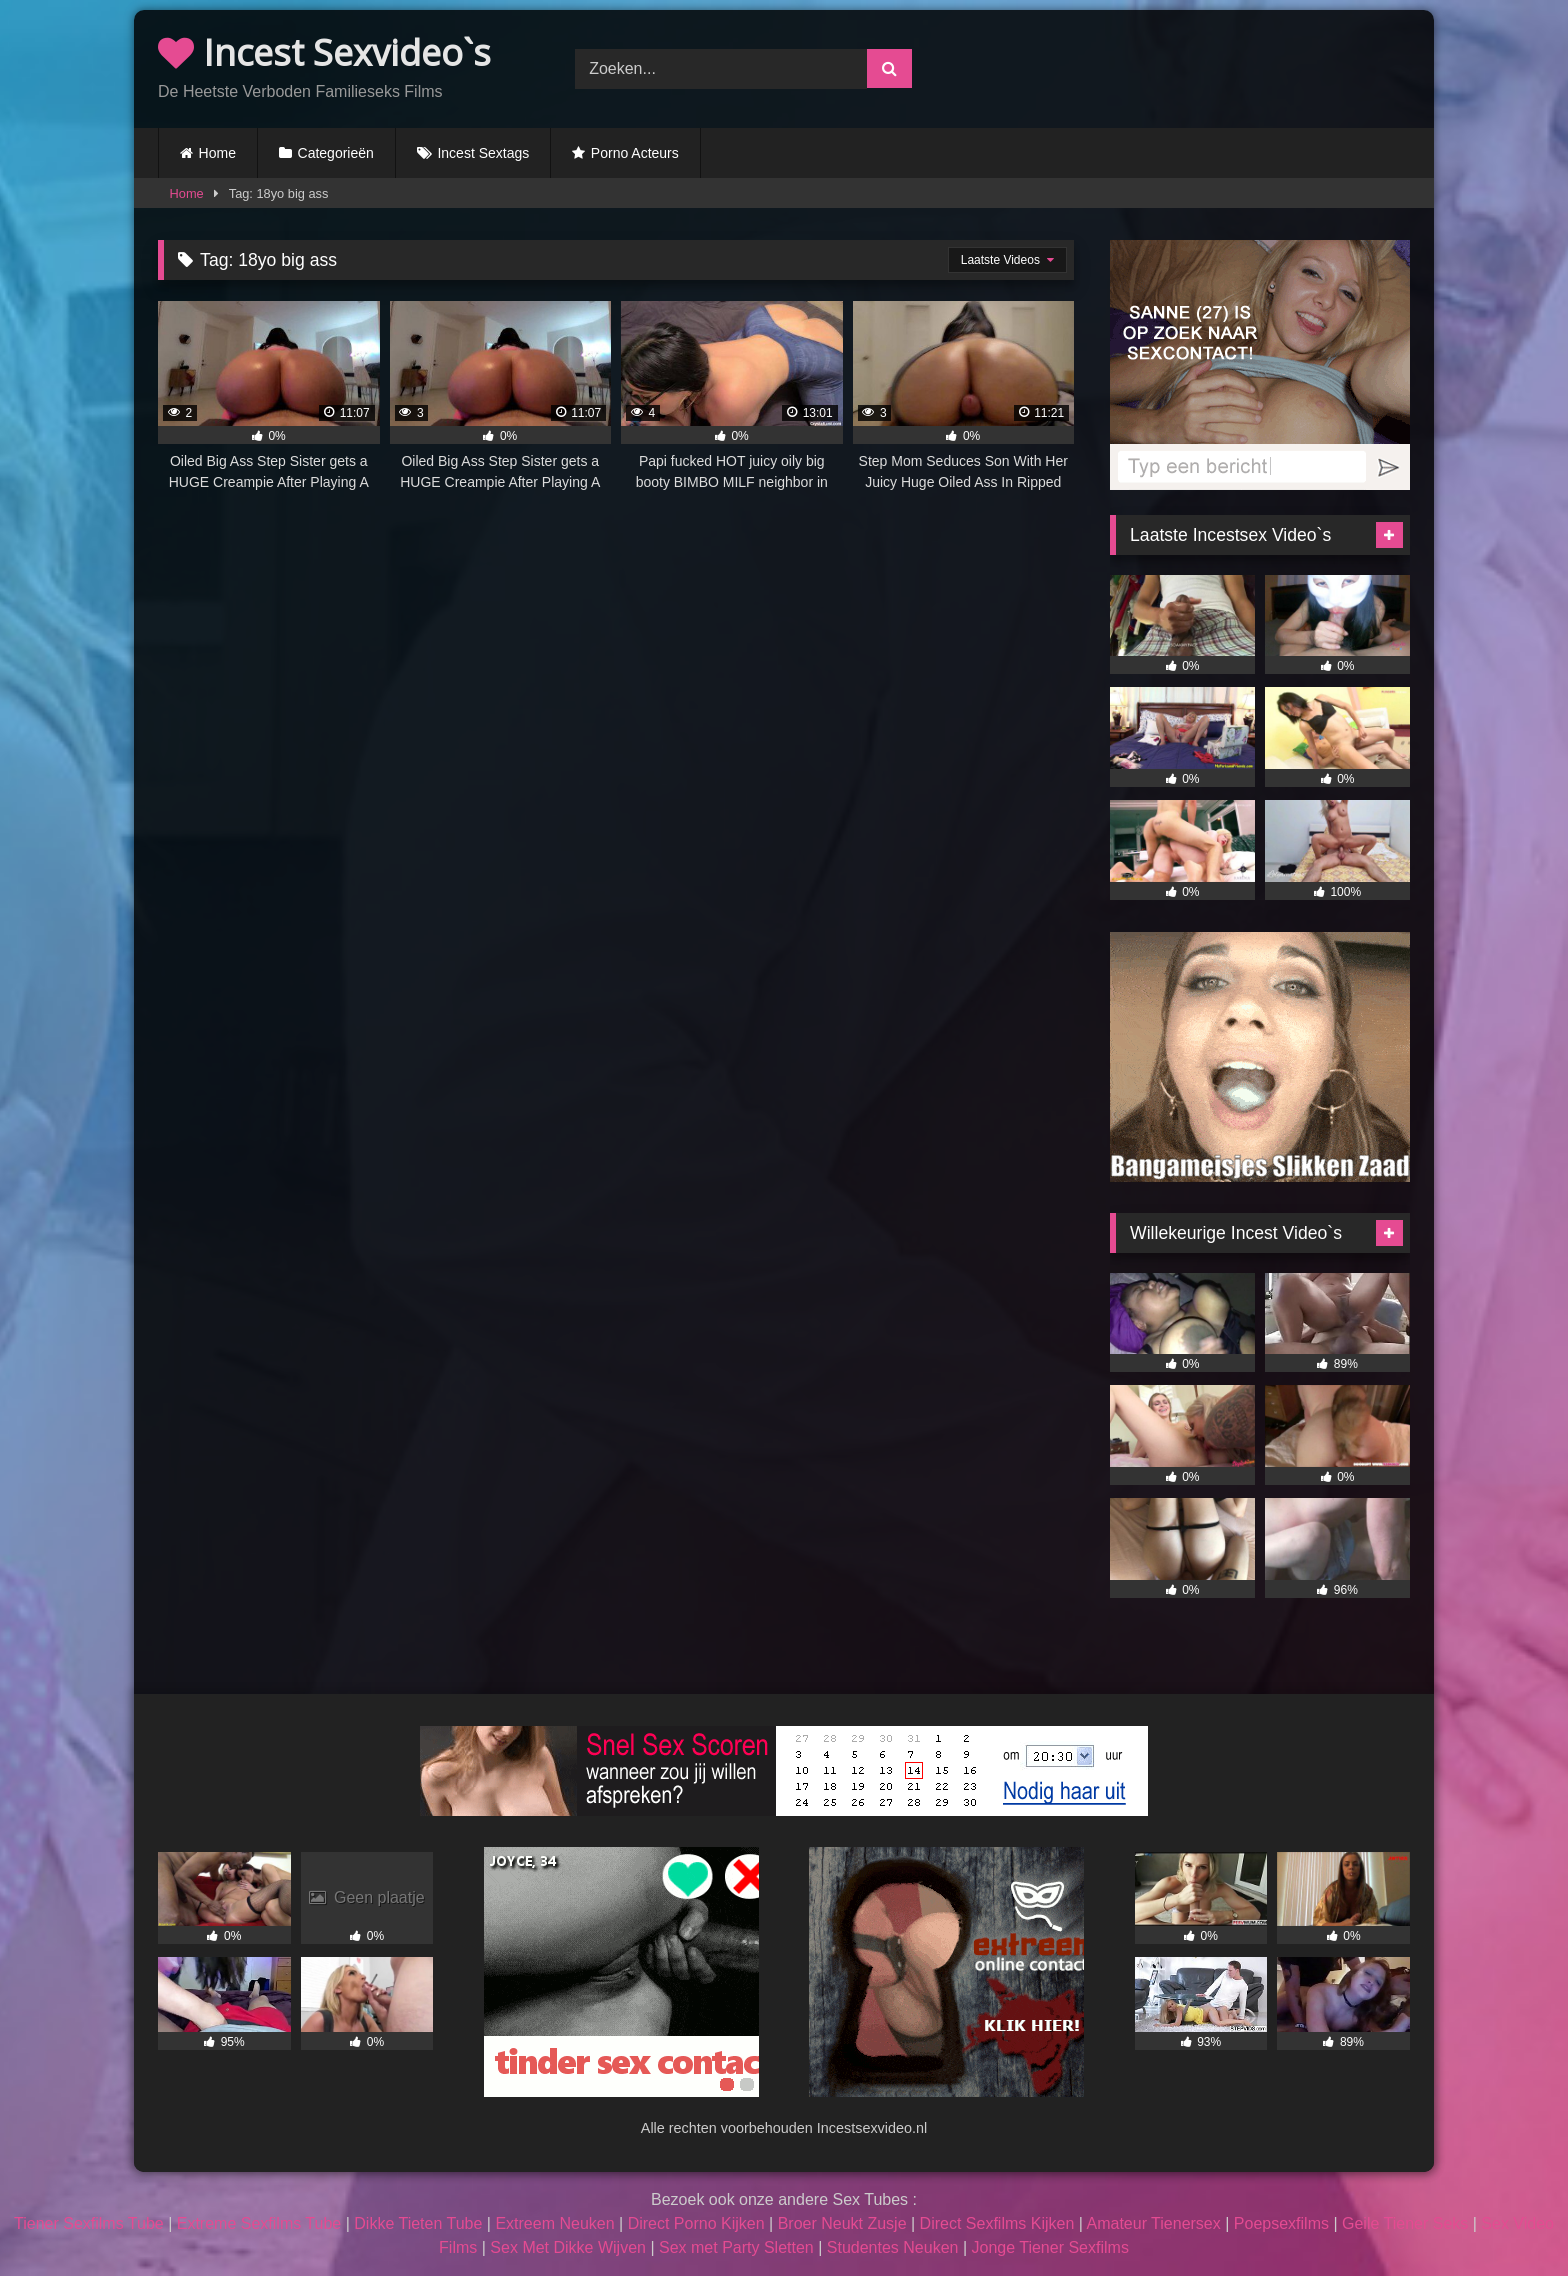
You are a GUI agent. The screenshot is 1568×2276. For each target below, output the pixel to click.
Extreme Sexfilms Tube (259, 2223)
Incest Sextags (483, 153)
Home (217, 153)
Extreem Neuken (554, 2223)
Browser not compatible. (1201, 66)
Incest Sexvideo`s (324, 52)
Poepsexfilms (1281, 2223)
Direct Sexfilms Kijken (997, 2223)
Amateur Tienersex (1153, 2223)
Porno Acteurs (635, 153)
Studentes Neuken (893, 2247)
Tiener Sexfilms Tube (89, 2223)
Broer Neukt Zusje (842, 2223)
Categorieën (336, 153)
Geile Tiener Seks (1405, 2223)
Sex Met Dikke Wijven (568, 2247)
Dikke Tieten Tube (418, 2223)
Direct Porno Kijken (696, 2223)
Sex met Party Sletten (736, 2247)
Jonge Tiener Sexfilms (1049, 2247)
